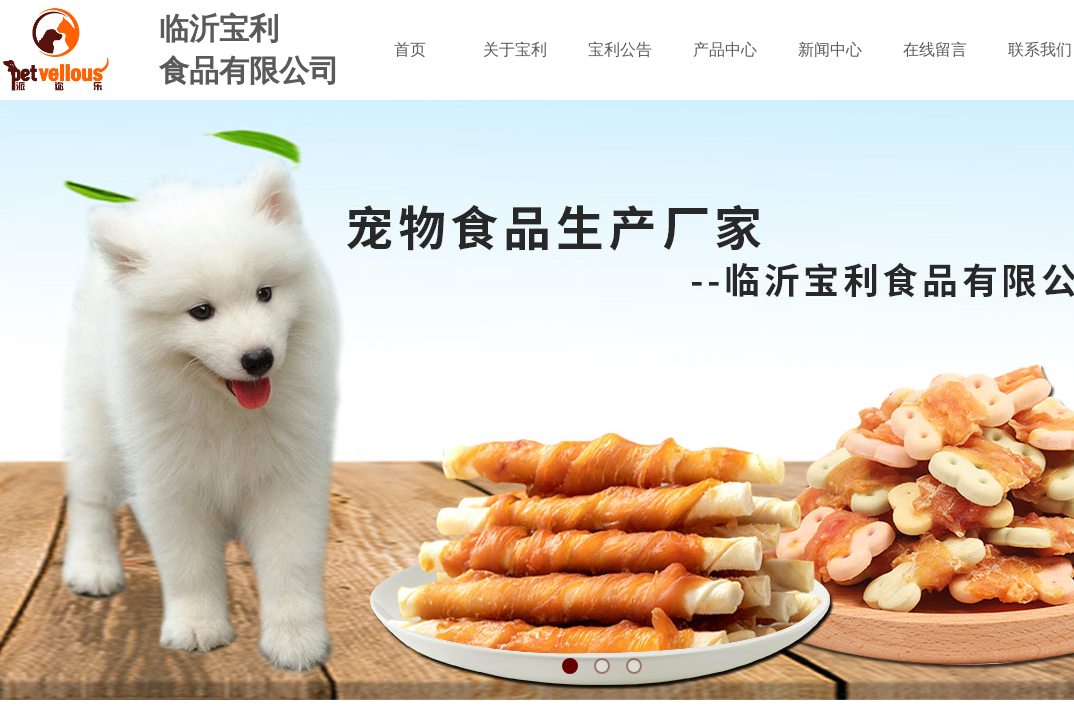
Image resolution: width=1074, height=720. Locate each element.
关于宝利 (515, 49)
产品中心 (725, 49)
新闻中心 (830, 49)
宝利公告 (620, 49)
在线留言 (935, 49)
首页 (410, 49)
